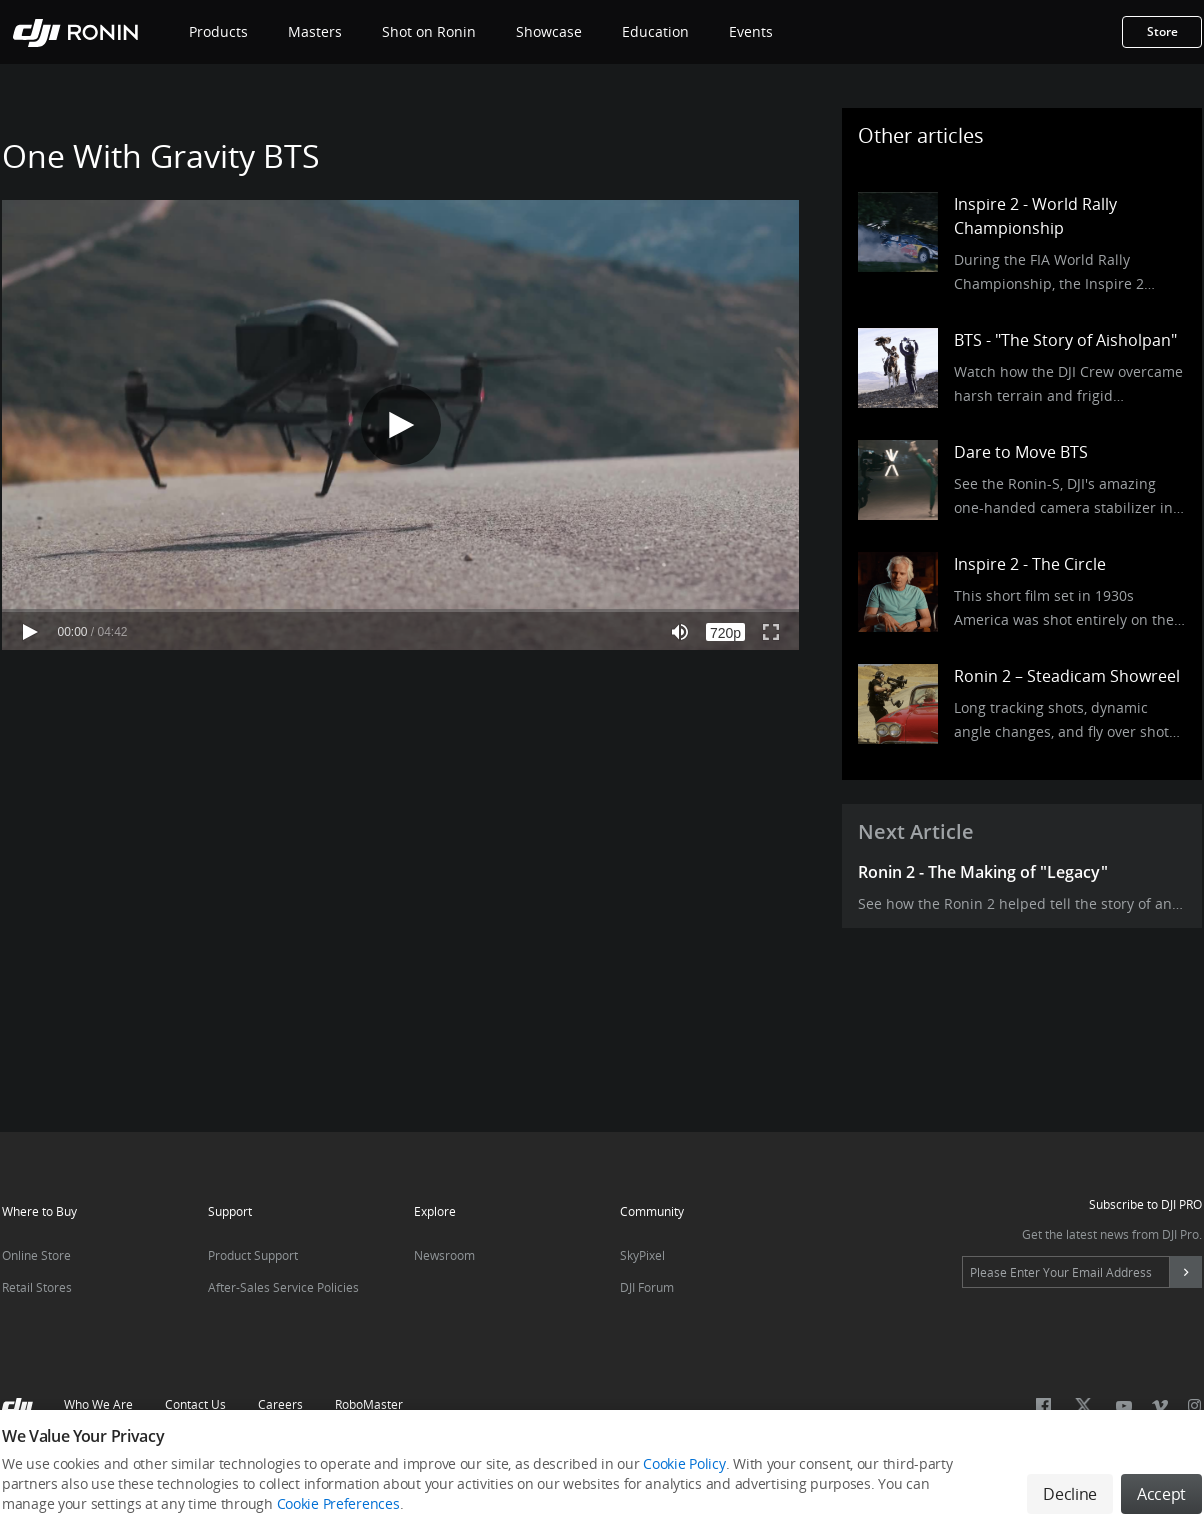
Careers (280, 1404)
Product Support (253, 1255)
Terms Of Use (498, 1462)
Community (652, 1211)
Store (1162, 31)
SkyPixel (642, 1255)
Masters (315, 31)
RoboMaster (369, 1404)
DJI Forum (647, 1287)
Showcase (549, 31)
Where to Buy (39, 1211)
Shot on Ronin (429, 31)
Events (751, 31)
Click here (200, 1487)
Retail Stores (37, 1287)
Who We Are (98, 1404)
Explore (435, 1211)
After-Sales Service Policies (283, 1287)
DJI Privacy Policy (286, 1462)
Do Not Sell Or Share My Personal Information (685, 1462)
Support (230, 1211)
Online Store (36, 1255)
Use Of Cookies (396, 1462)
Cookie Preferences (888, 1462)
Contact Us (195, 1404)
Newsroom (444, 1255)
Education (655, 31)
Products (218, 31)
